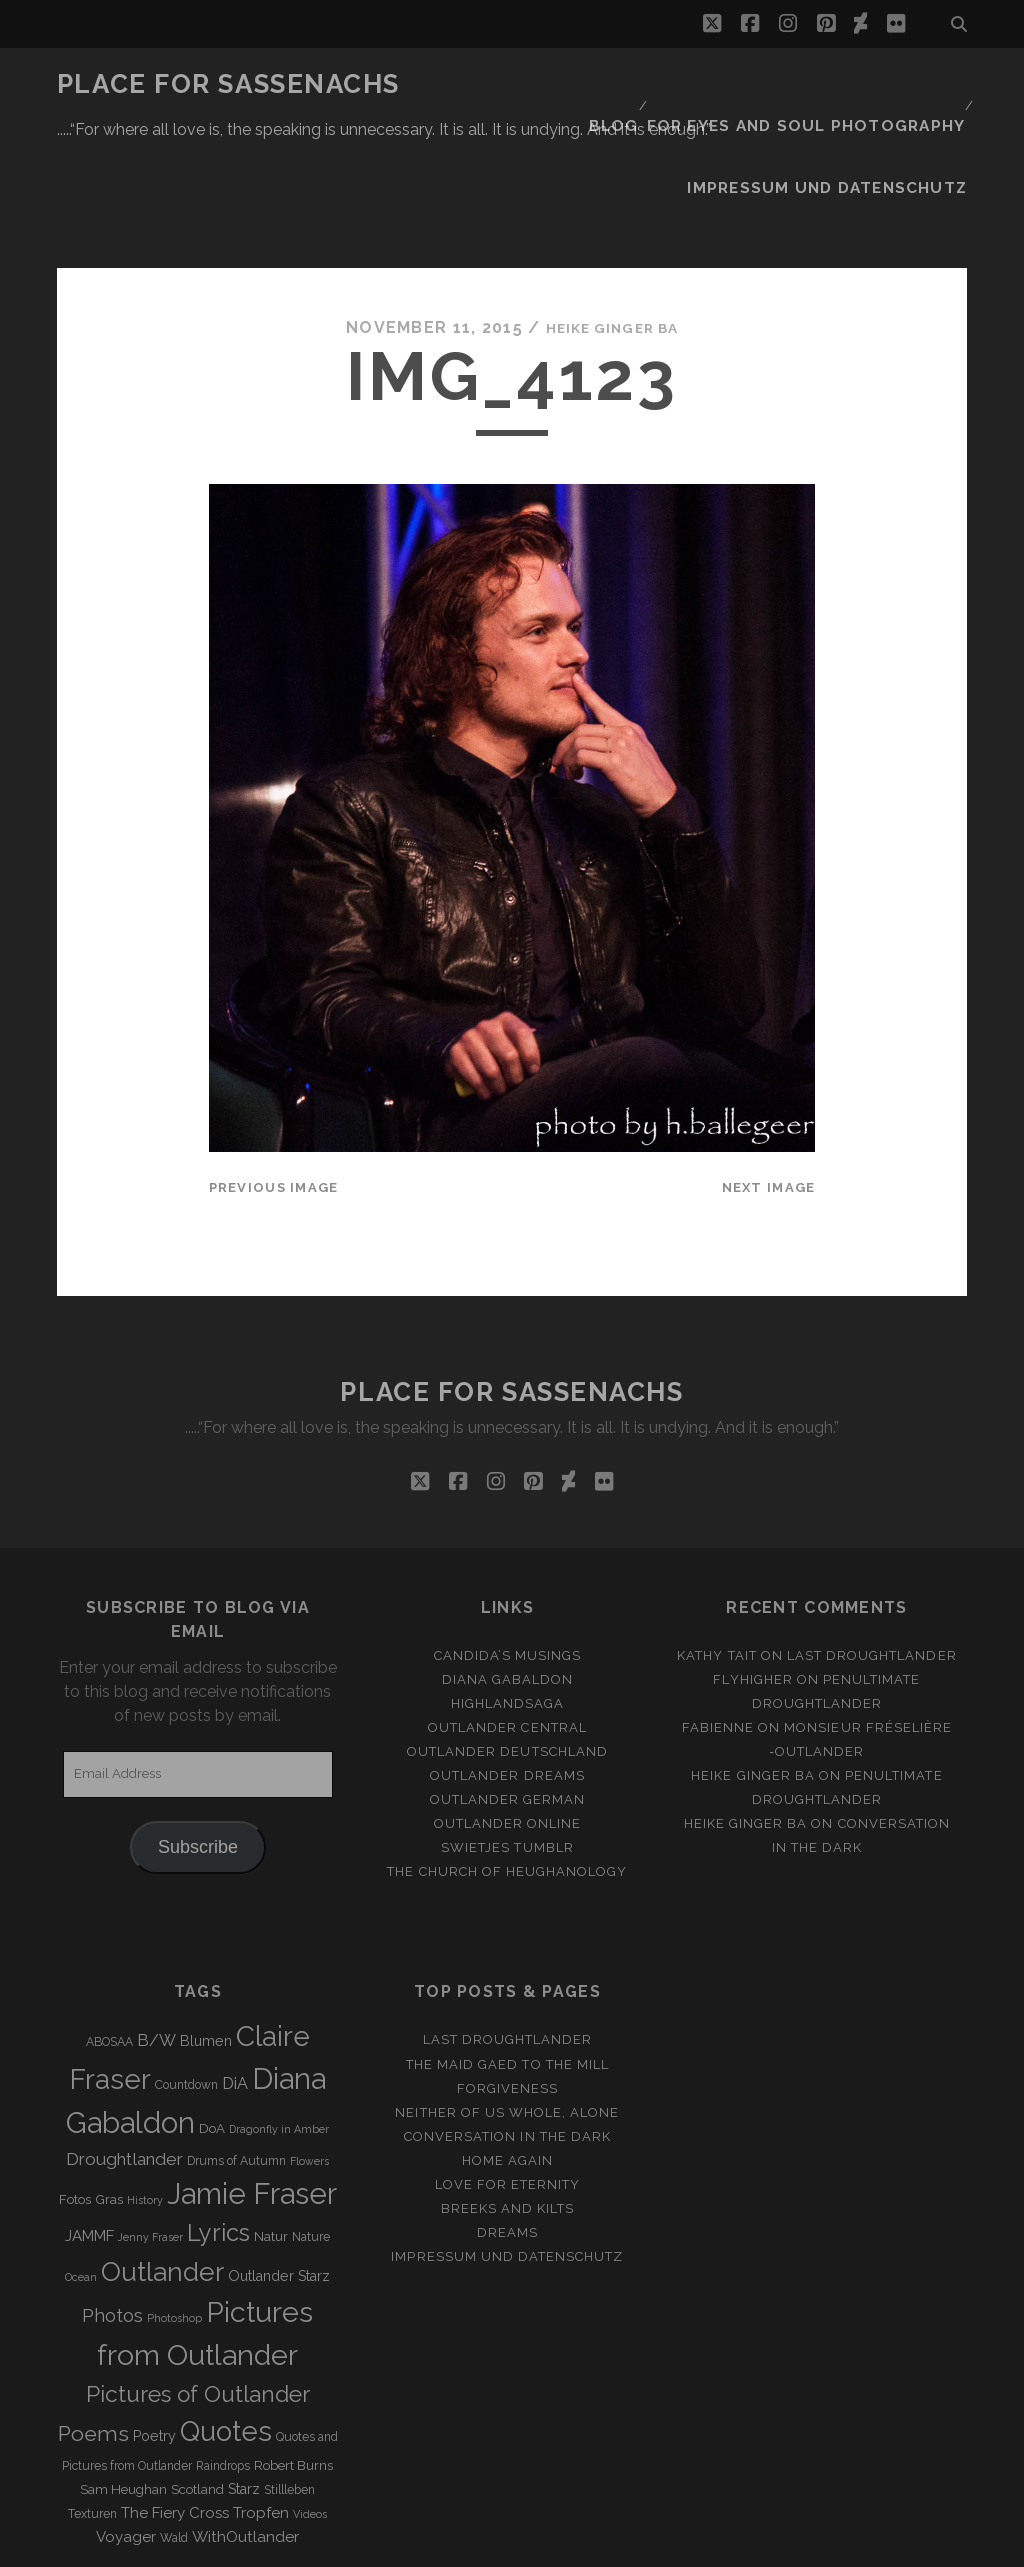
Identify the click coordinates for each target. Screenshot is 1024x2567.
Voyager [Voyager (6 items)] (126, 2439)
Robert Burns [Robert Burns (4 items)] (293, 2367)
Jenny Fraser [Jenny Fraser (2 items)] (150, 2139)
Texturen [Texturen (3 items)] (92, 2416)
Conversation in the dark (507, 2038)
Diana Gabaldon (508, 1581)
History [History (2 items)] (145, 2102)
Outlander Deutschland (507, 1653)
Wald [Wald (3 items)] (174, 2440)
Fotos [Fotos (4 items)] (75, 2101)
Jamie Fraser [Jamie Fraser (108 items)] (252, 2095)
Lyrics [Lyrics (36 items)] (218, 2135)
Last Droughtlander (872, 1557)
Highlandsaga (508, 1605)
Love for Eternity (508, 2086)
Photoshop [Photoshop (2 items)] (174, 2220)
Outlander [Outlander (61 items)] (162, 2173)
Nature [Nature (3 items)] (311, 2139)
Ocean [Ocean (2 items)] (81, 2179)
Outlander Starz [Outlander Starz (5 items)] (279, 2178)
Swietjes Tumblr (507, 1750)
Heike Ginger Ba (612, 229)
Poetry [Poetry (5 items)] (154, 2339)
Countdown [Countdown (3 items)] (186, 1988)
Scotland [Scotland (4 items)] (197, 2391)
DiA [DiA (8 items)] (235, 1986)
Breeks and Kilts (508, 2110)
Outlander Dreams (507, 1677)
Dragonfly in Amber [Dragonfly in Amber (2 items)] (279, 2032)
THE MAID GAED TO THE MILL (507, 1966)
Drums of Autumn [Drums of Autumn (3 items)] (236, 2063)
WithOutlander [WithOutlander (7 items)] (245, 2438)
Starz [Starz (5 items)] (244, 2391)
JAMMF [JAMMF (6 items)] (89, 2138)
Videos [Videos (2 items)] (310, 2416)
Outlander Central (507, 1629)
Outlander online (508, 1726)
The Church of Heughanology (507, 1774)
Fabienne (718, 1629)
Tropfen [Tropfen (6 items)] (261, 2415)
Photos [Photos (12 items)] (112, 2217)
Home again (507, 2062)
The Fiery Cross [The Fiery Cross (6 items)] (175, 2415)
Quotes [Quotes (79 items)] (226, 2334)
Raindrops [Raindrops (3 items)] (223, 2368)
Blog (642, 84)
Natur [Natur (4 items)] (271, 2138)
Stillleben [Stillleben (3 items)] (289, 2392)
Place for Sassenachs (228, 84)
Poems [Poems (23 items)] (93, 2336)
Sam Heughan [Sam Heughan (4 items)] (123, 2391)
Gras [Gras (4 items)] (109, 2101)
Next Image (769, 1089)
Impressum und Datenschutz (847, 109)
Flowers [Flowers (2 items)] (309, 2063)
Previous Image (274, 1089)
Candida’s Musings (508, 1557)
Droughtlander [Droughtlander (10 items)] (124, 2061)
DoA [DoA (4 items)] (212, 2031)
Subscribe (198, 1749)
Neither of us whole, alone (507, 2014)
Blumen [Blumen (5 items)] (206, 1944)
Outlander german (508, 1702)
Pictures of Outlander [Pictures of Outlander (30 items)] (198, 2297)
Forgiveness (507, 1990)
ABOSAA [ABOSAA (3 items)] (109, 1945)
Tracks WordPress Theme (427, 2544)
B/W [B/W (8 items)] (156, 1943)
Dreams (507, 2134)
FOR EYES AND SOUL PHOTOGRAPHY (821, 84)
